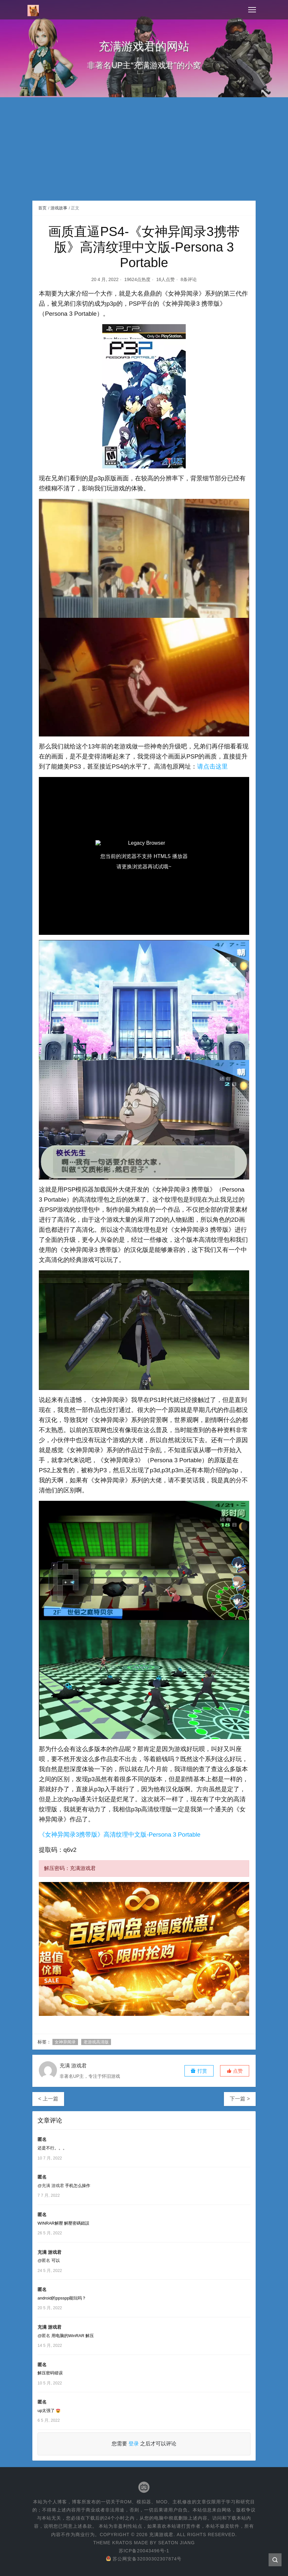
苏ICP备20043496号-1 (144, 2550)
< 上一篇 (48, 2098)
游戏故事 (58, 208)
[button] (234, 2070)
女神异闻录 (65, 2042)
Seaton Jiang (176, 2542)
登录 (133, 2443)
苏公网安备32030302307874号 (144, 2558)
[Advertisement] (144, 152)
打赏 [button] (199, 2071)
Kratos (122, 2542)
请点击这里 (212, 766)
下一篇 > (240, 2098)
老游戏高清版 (96, 2042)
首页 (42, 208)
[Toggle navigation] (252, 10)
